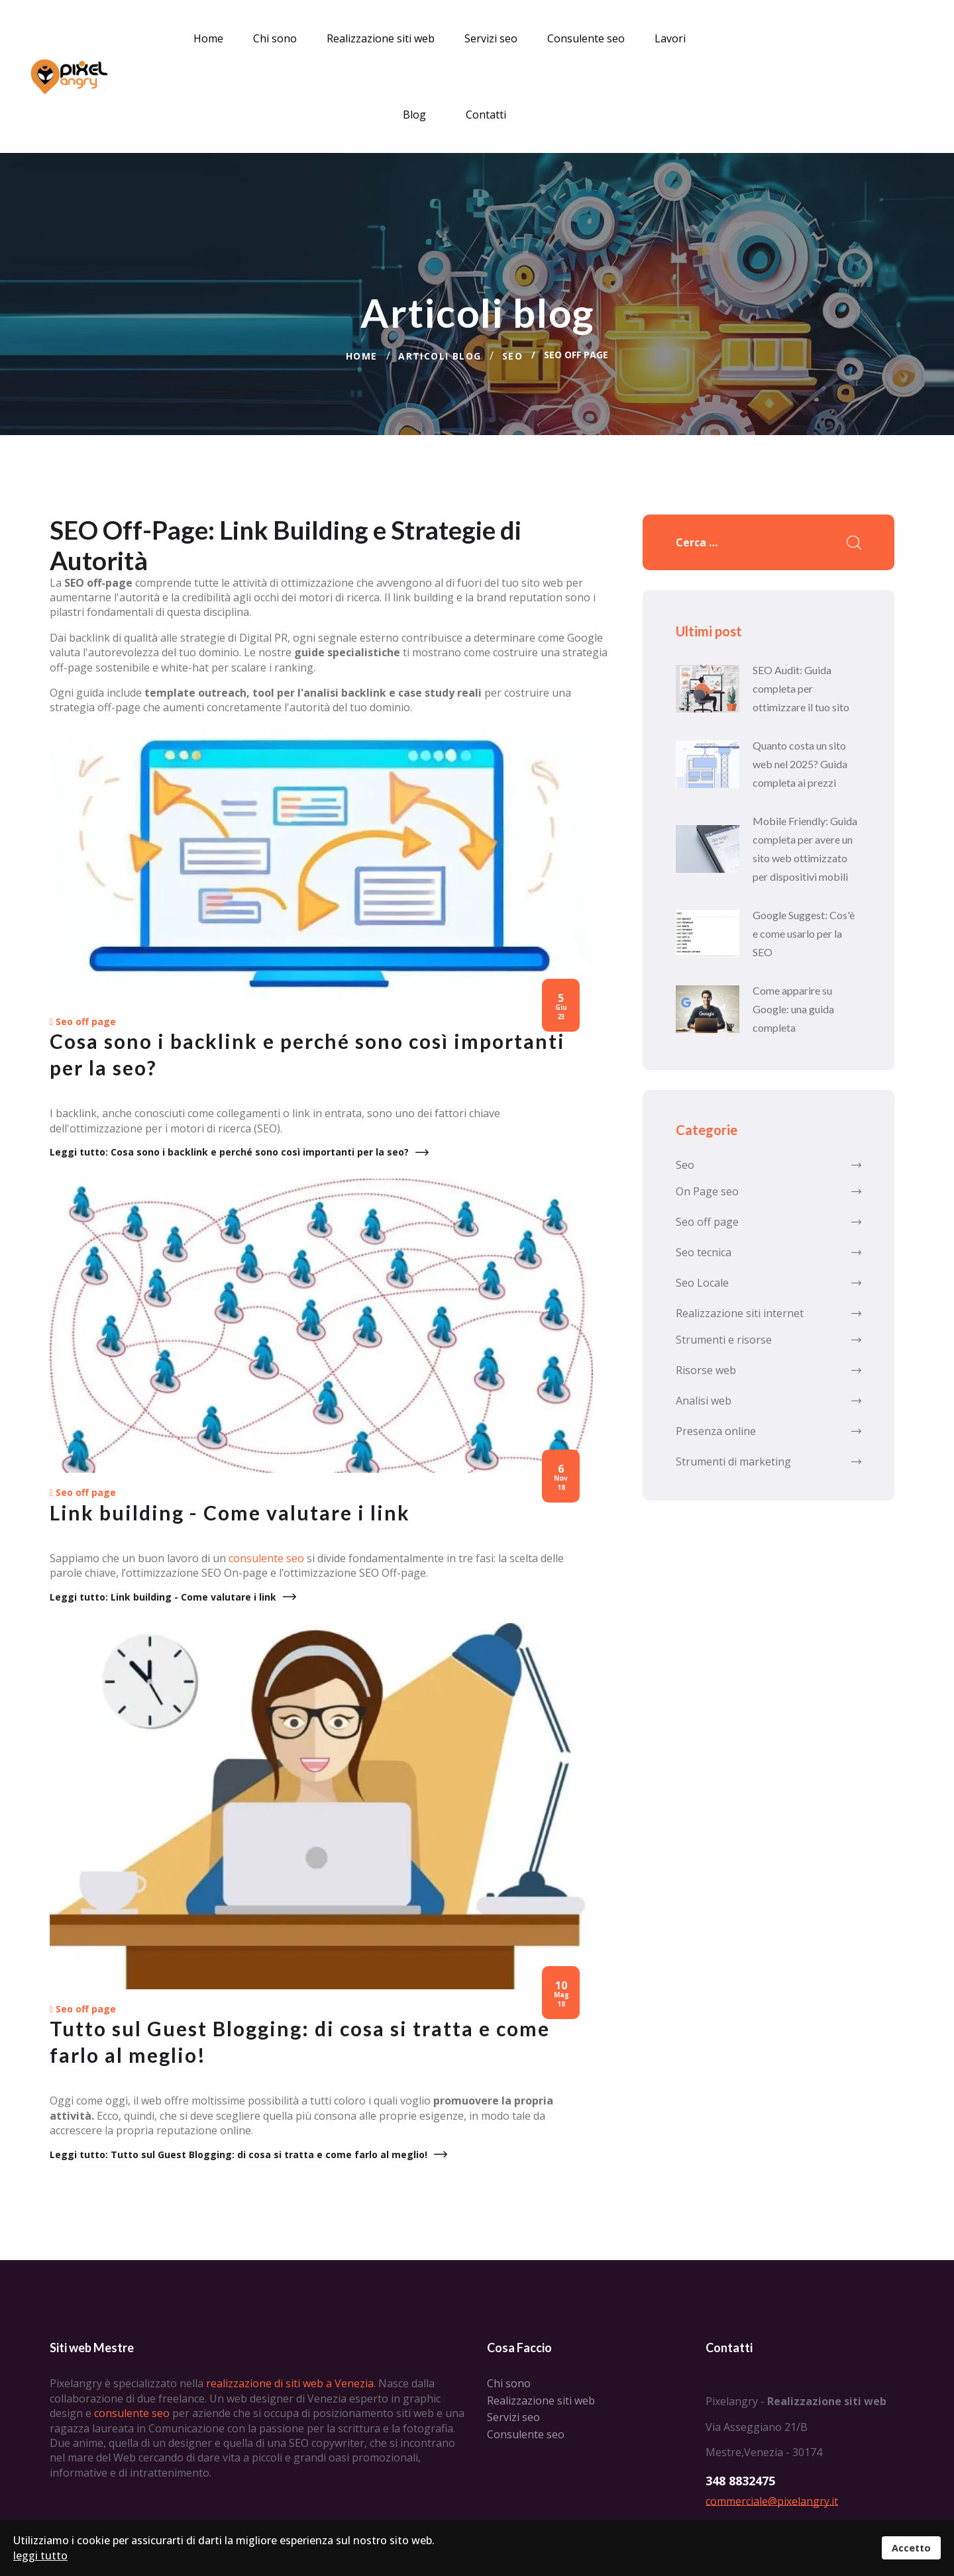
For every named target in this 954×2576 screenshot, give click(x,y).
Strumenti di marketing (768, 1460)
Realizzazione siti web (381, 38)
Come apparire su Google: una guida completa (793, 1007)
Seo (768, 1163)
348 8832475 (740, 2482)
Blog (414, 114)
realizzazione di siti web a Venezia (290, 2385)
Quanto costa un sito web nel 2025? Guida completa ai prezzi (800, 762)
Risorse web (768, 1369)
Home (208, 38)
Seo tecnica (768, 1251)
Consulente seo (586, 38)
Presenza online (768, 1429)
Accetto (911, 2548)
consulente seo (266, 1559)
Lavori (670, 38)
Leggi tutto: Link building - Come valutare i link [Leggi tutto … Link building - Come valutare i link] (163, 1598)
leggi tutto (40, 2555)
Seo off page (86, 1022)
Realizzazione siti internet (768, 1312)
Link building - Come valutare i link (230, 1514)
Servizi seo (490, 38)
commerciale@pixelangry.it (772, 2502)
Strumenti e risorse (768, 1338)
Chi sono (275, 38)
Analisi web (768, 1399)
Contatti (486, 114)
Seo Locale (768, 1281)
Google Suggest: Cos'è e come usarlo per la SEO (804, 932)
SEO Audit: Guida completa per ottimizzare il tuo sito (801, 687)
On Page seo (768, 1190)
